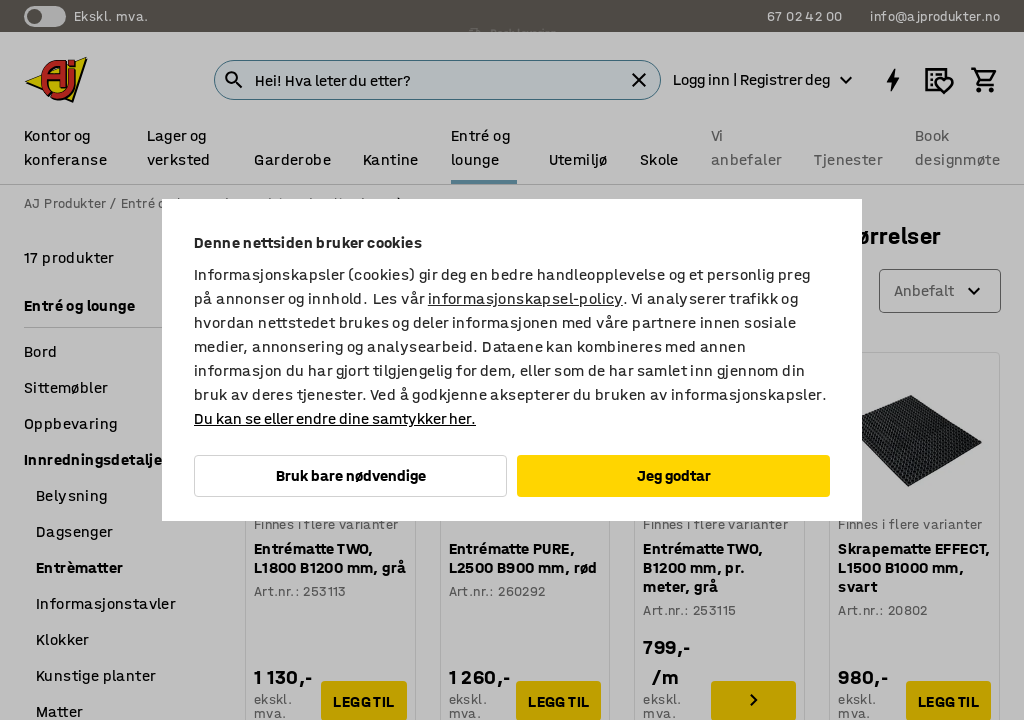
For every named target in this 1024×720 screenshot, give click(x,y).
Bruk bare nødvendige (351, 475)
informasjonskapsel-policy (525, 298)
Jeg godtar (674, 475)
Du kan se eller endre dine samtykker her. (335, 418)
